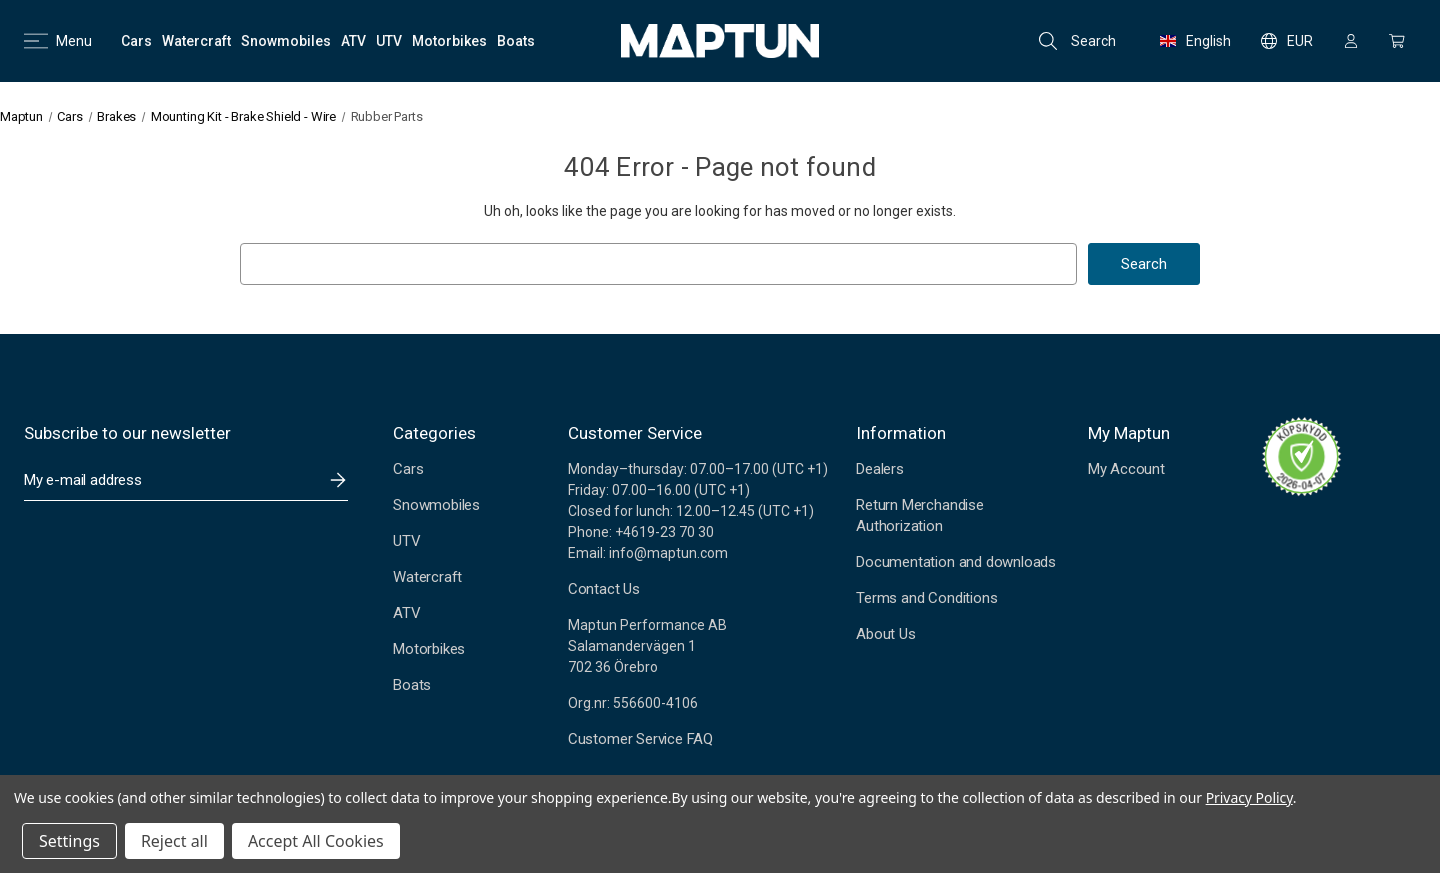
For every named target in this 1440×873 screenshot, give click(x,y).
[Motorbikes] (449, 41)
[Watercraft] (196, 41)
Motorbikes (429, 649)
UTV (406, 541)
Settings (69, 841)
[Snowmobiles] (286, 41)
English (1195, 41)
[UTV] (389, 41)
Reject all (174, 841)
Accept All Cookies (316, 841)
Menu (58, 41)
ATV (406, 613)
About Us (885, 634)
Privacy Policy (1249, 797)
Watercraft (427, 577)
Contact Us (604, 589)
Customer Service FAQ (640, 739)
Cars (408, 469)
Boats (412, 685)
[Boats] (516, 41)
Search (1077, 41)
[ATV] (353, 41)
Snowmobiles (436, 505)
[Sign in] (1351, 41)
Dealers (880, 469)
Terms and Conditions (926, 598)
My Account (1126, 469)
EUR (1287, 41)
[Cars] (136, 41)
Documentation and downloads (956, 562)
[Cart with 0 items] (1397, 41)
